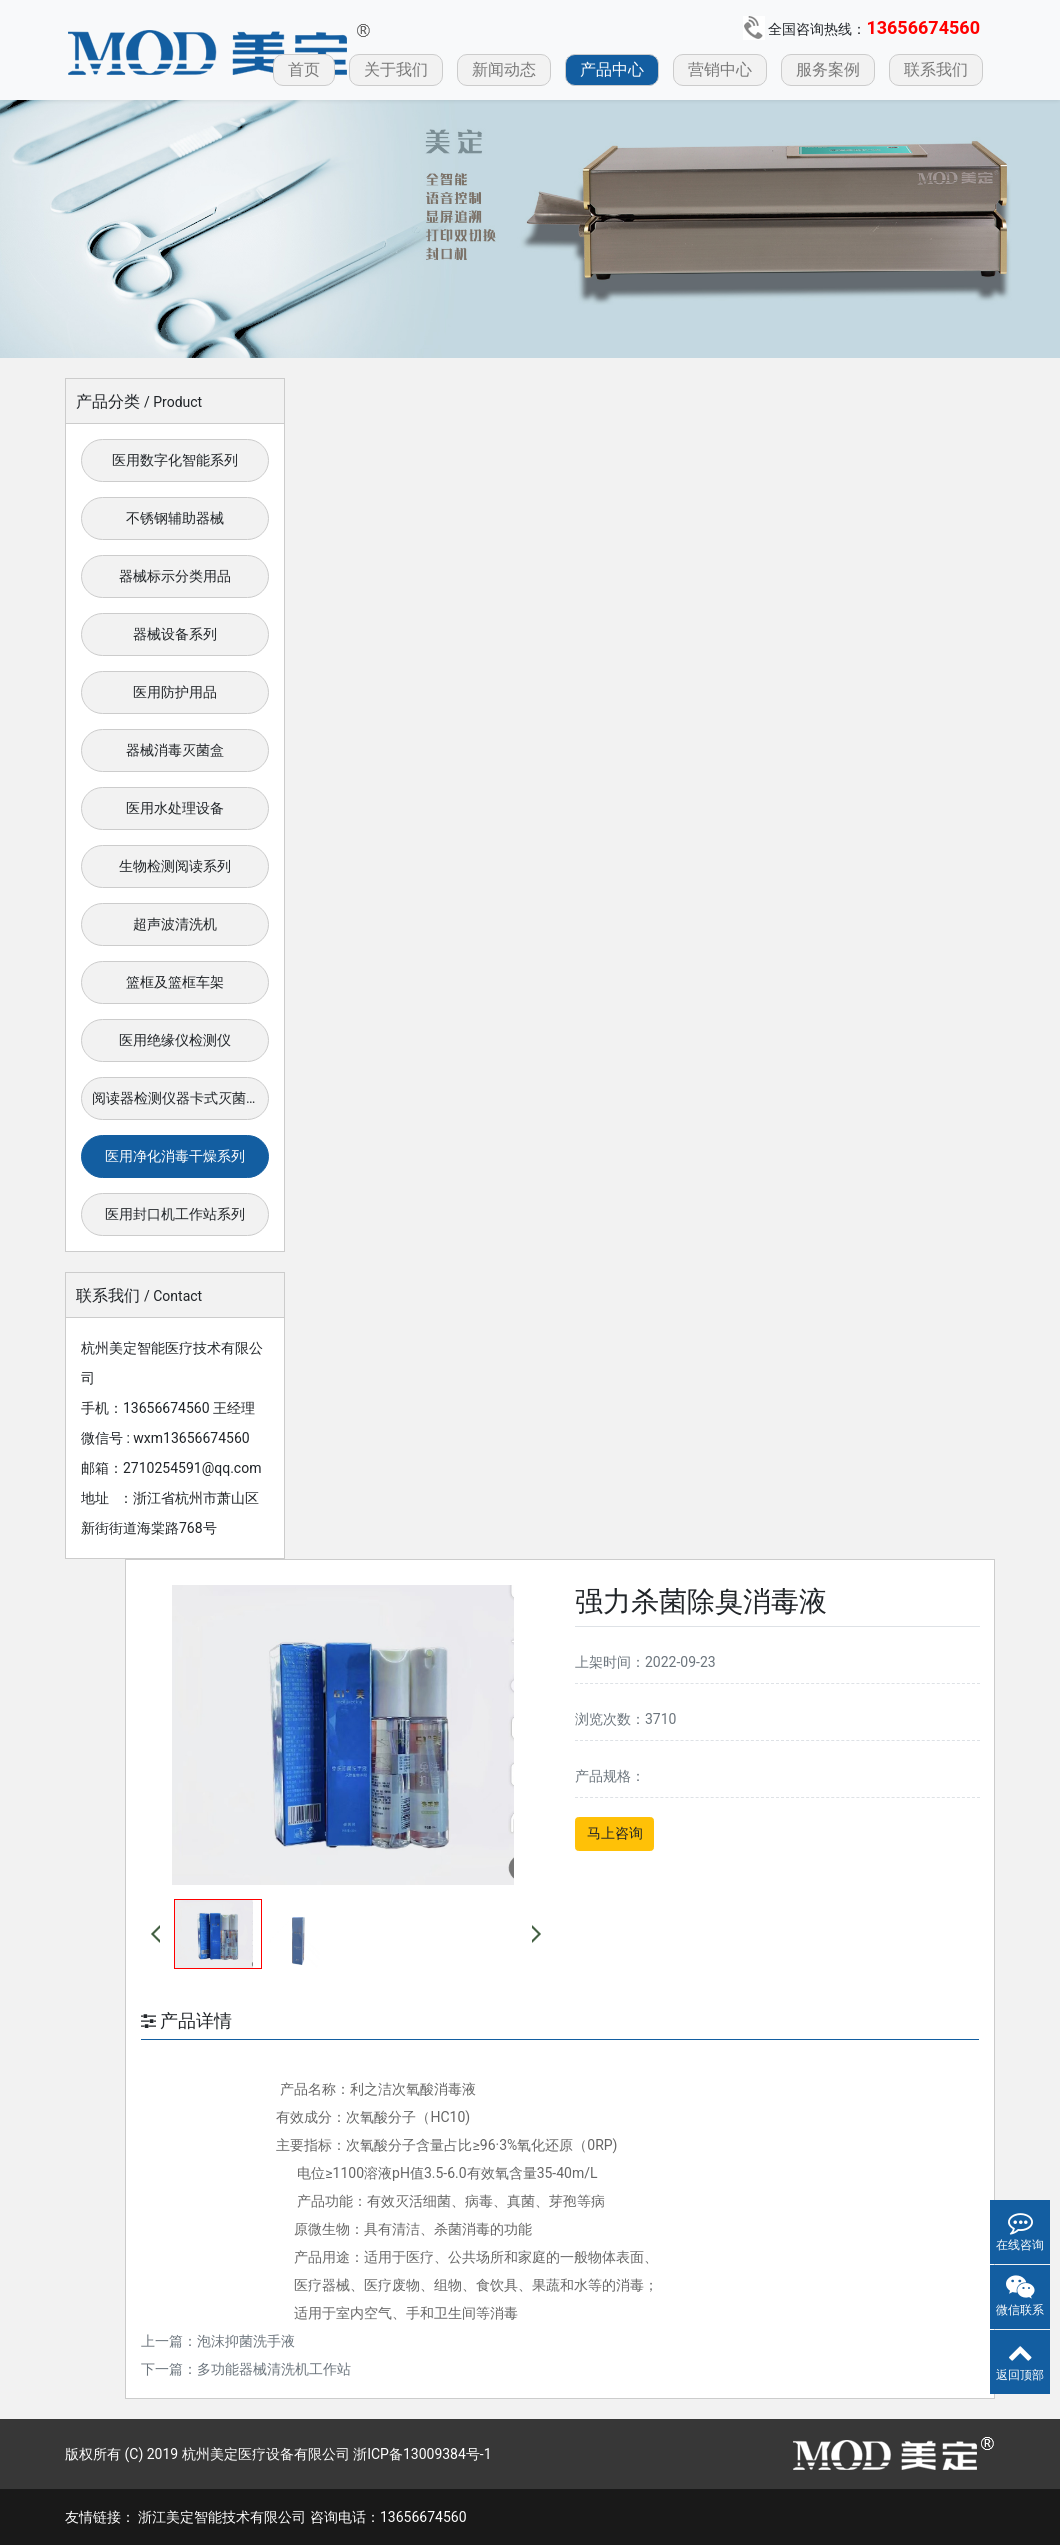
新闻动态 (504, 69)
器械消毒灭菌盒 (175, 750)
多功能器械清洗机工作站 (274, 2369)
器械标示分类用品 (175, 576)
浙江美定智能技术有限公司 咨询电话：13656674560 (302, 2517)
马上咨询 (615, 1833)
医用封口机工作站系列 (175, 1214)
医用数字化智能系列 (175, 460)
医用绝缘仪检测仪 (175, 1040)
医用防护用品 (175, 692)
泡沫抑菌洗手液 (246, 2341)
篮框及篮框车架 (175, 982)
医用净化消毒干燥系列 (175, 1156)
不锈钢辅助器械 (175, 518)
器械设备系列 (175, 634)
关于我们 (396, 69)
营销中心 (720, 69)
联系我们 (936, 69)
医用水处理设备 (175, 808)
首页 (304, 69)
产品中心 (612, 69)
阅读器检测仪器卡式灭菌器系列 (180, 1098)
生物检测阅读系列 (175, 866)
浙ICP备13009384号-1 (422, 2454)
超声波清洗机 (175, 924)
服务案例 (828, 69)
